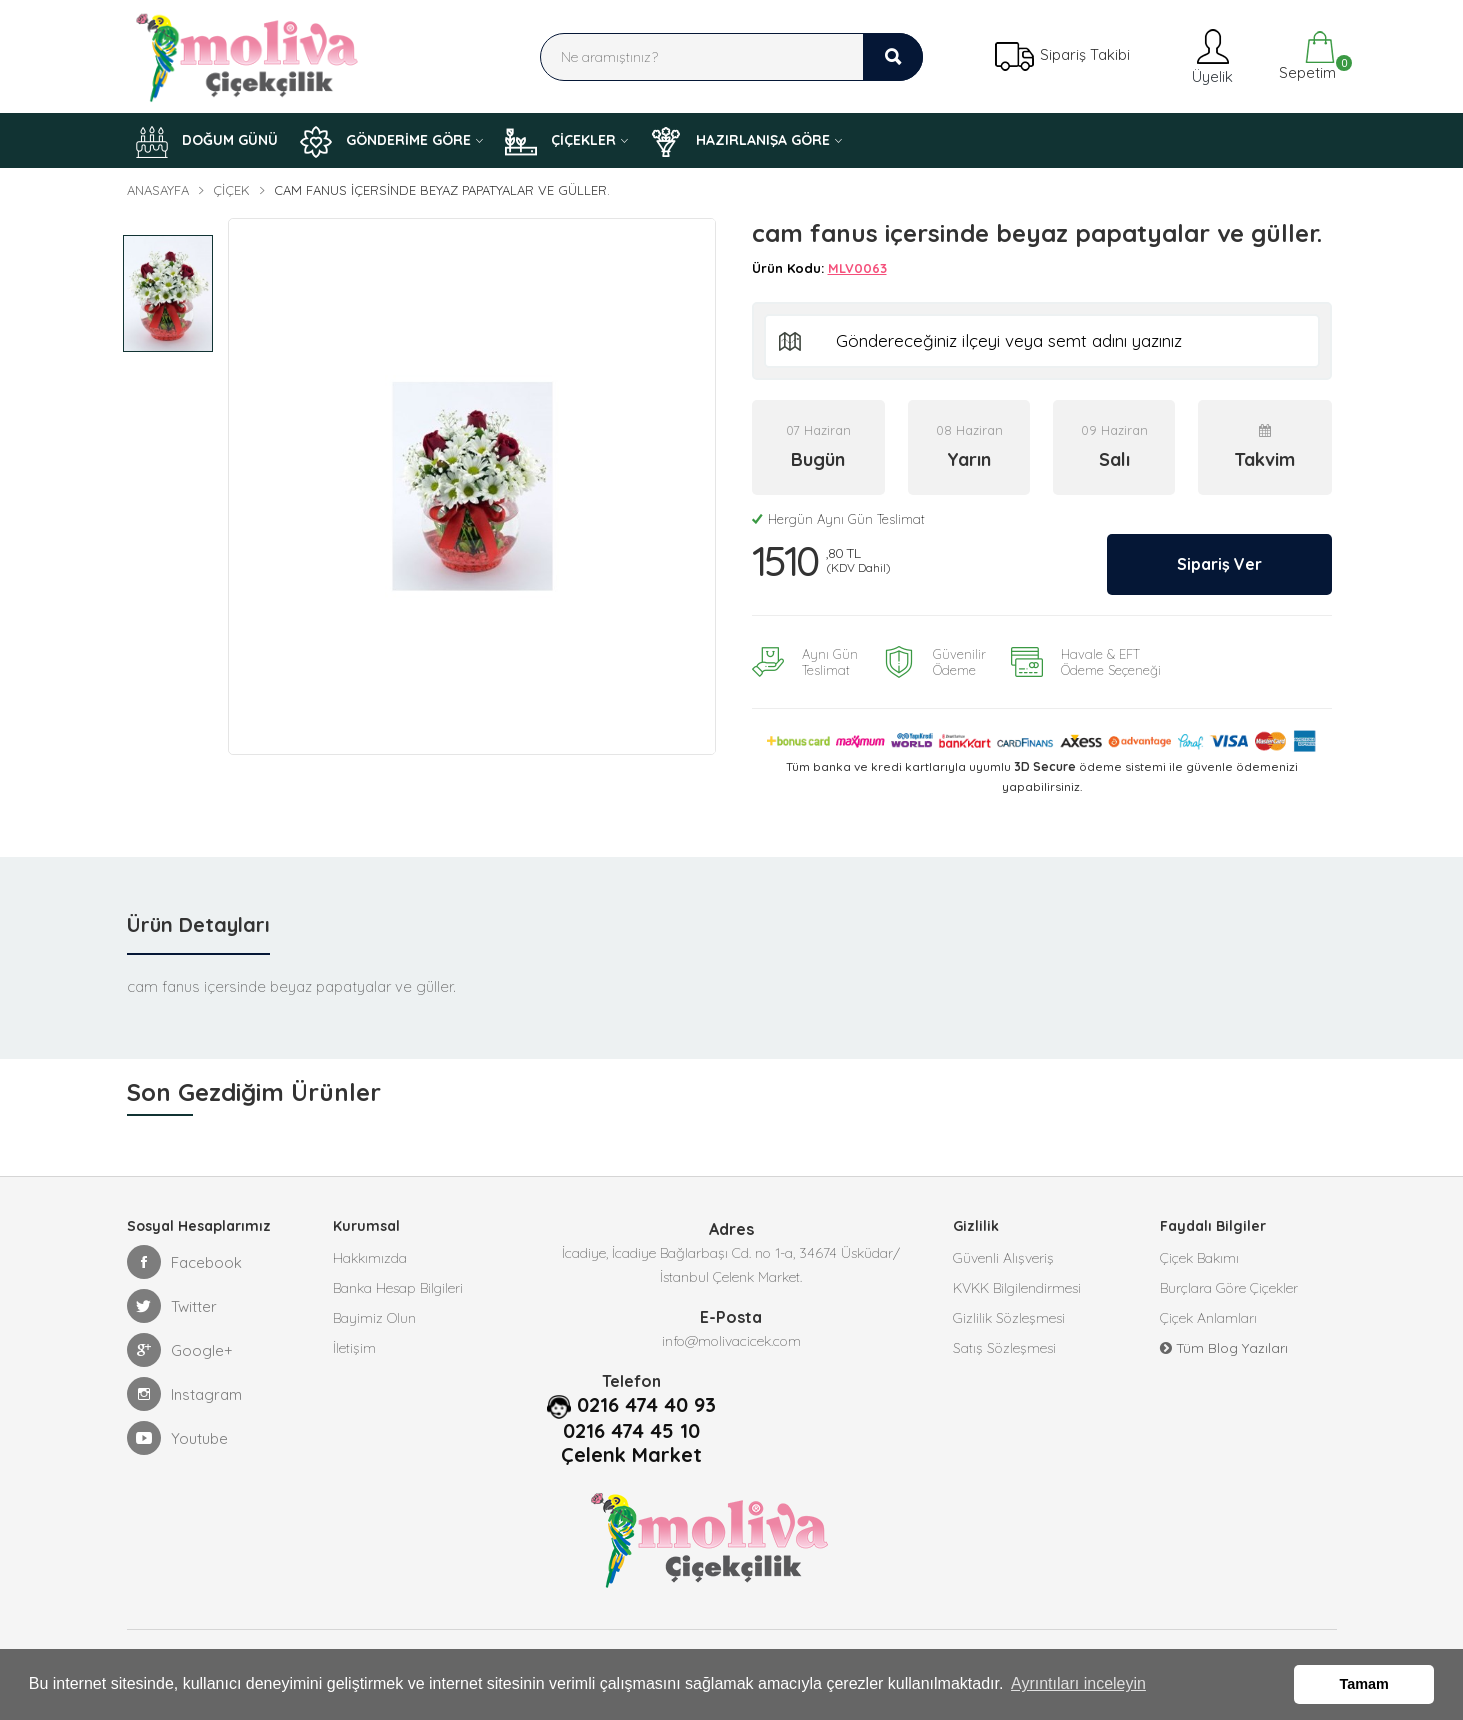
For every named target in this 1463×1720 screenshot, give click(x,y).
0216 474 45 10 (631, 1431)
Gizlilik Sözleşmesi (1009, 1318)
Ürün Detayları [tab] (198, 924)
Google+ (180, 1350)
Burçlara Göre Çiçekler (1229, 1288)
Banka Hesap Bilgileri (398, 1288)
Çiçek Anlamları (1208, 1318)
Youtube (177, 1438)
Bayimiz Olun (374, 1318)
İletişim (354, 1348)
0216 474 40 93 (646, 1405)
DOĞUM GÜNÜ (207, 142)
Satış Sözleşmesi (1004, 1348)
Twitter (172, 1306)
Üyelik (1210, 56)
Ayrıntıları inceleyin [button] (1078, 1683)
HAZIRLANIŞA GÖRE (740, 142)
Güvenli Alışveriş (1003, 1258)
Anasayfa (158, 190)
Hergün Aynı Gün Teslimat (838, 519)
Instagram (184, 1394)
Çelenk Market (631, 1455)
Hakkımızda (370, 1258)
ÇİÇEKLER (560, 142)
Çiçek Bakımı (1199, 1258)
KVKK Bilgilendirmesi (1017, 1288)
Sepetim (1305, 56)
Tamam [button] (1364, 1684)
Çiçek (231, 190)
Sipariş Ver (1219, 564)
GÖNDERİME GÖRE (385, 142)
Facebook (184, 1262)
